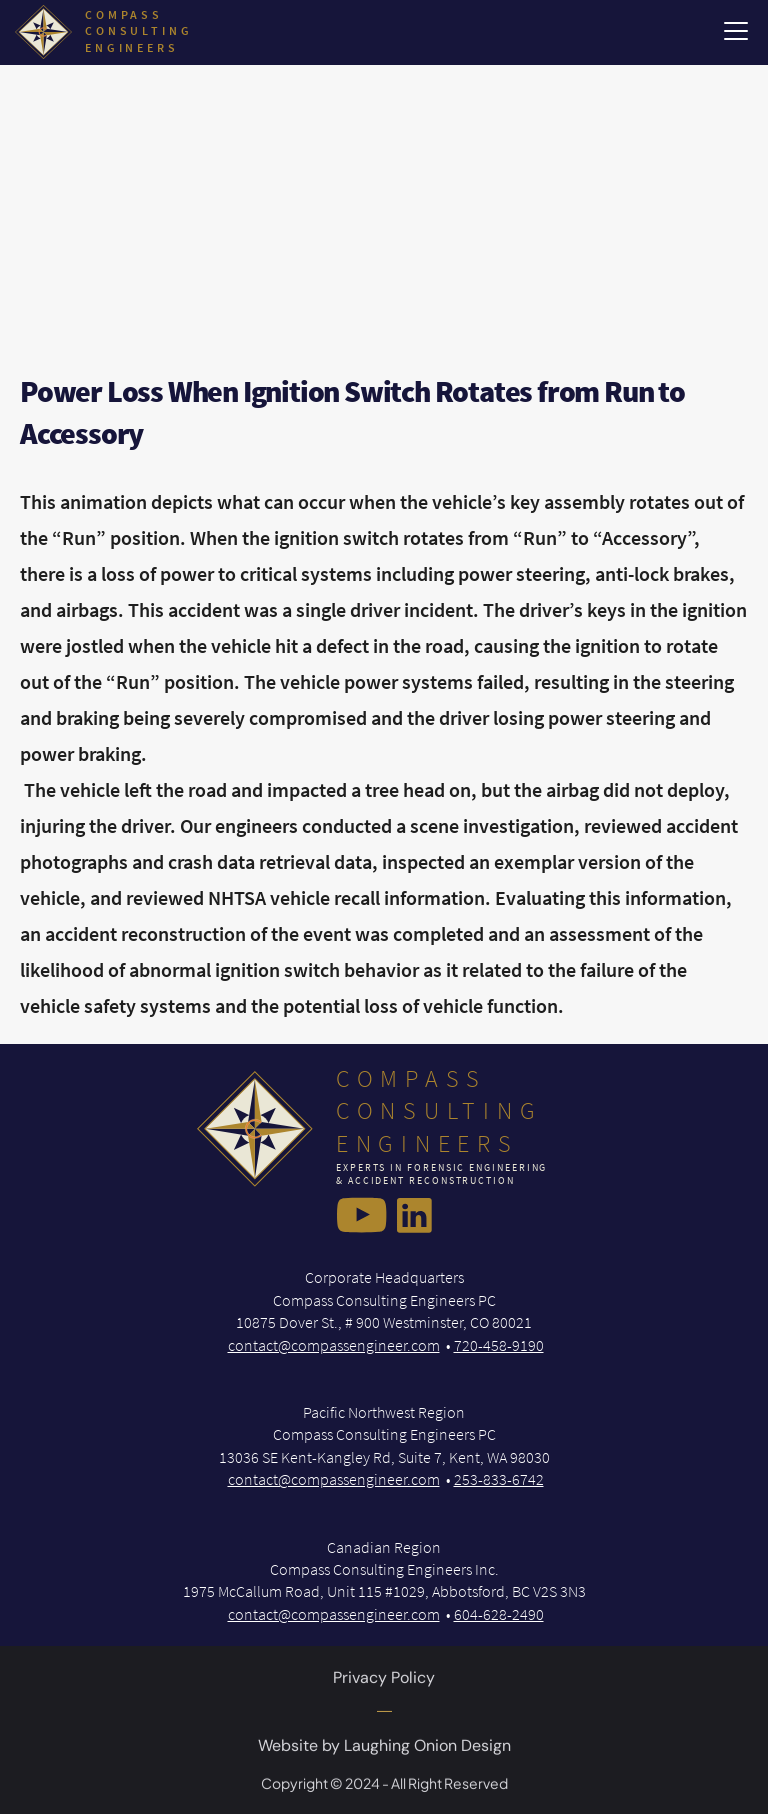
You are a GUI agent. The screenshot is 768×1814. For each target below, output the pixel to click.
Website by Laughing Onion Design (384, 1749)
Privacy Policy (384, 1681)
